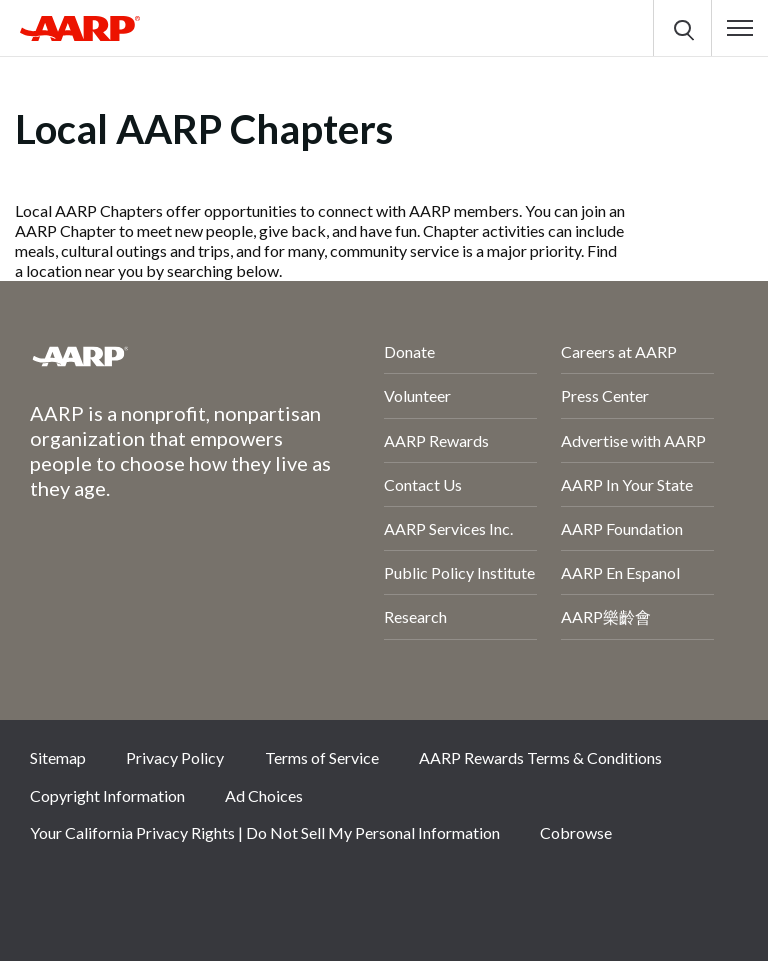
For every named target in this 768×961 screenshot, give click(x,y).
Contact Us (423, 484)
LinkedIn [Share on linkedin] (256, 886)
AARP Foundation (622, 528)
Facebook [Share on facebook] (55, 886)
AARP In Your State (627, 484)
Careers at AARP (619, 351)
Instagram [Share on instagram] (189, 886)
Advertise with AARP (633, 440)
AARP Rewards (436, 440)
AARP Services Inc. (448, 528)
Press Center (605, 395)
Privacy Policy (175, 757)
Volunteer (417, 395)
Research (415, 616)
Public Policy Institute (459, 572)
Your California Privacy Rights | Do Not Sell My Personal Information (265, 832)
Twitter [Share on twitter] (122, 886)
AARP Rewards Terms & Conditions (540, 757)
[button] (740, 28)
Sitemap (58, 757)
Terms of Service (322, 757)
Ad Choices (264, 795)
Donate (409, 351)
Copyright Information (107, 795)
